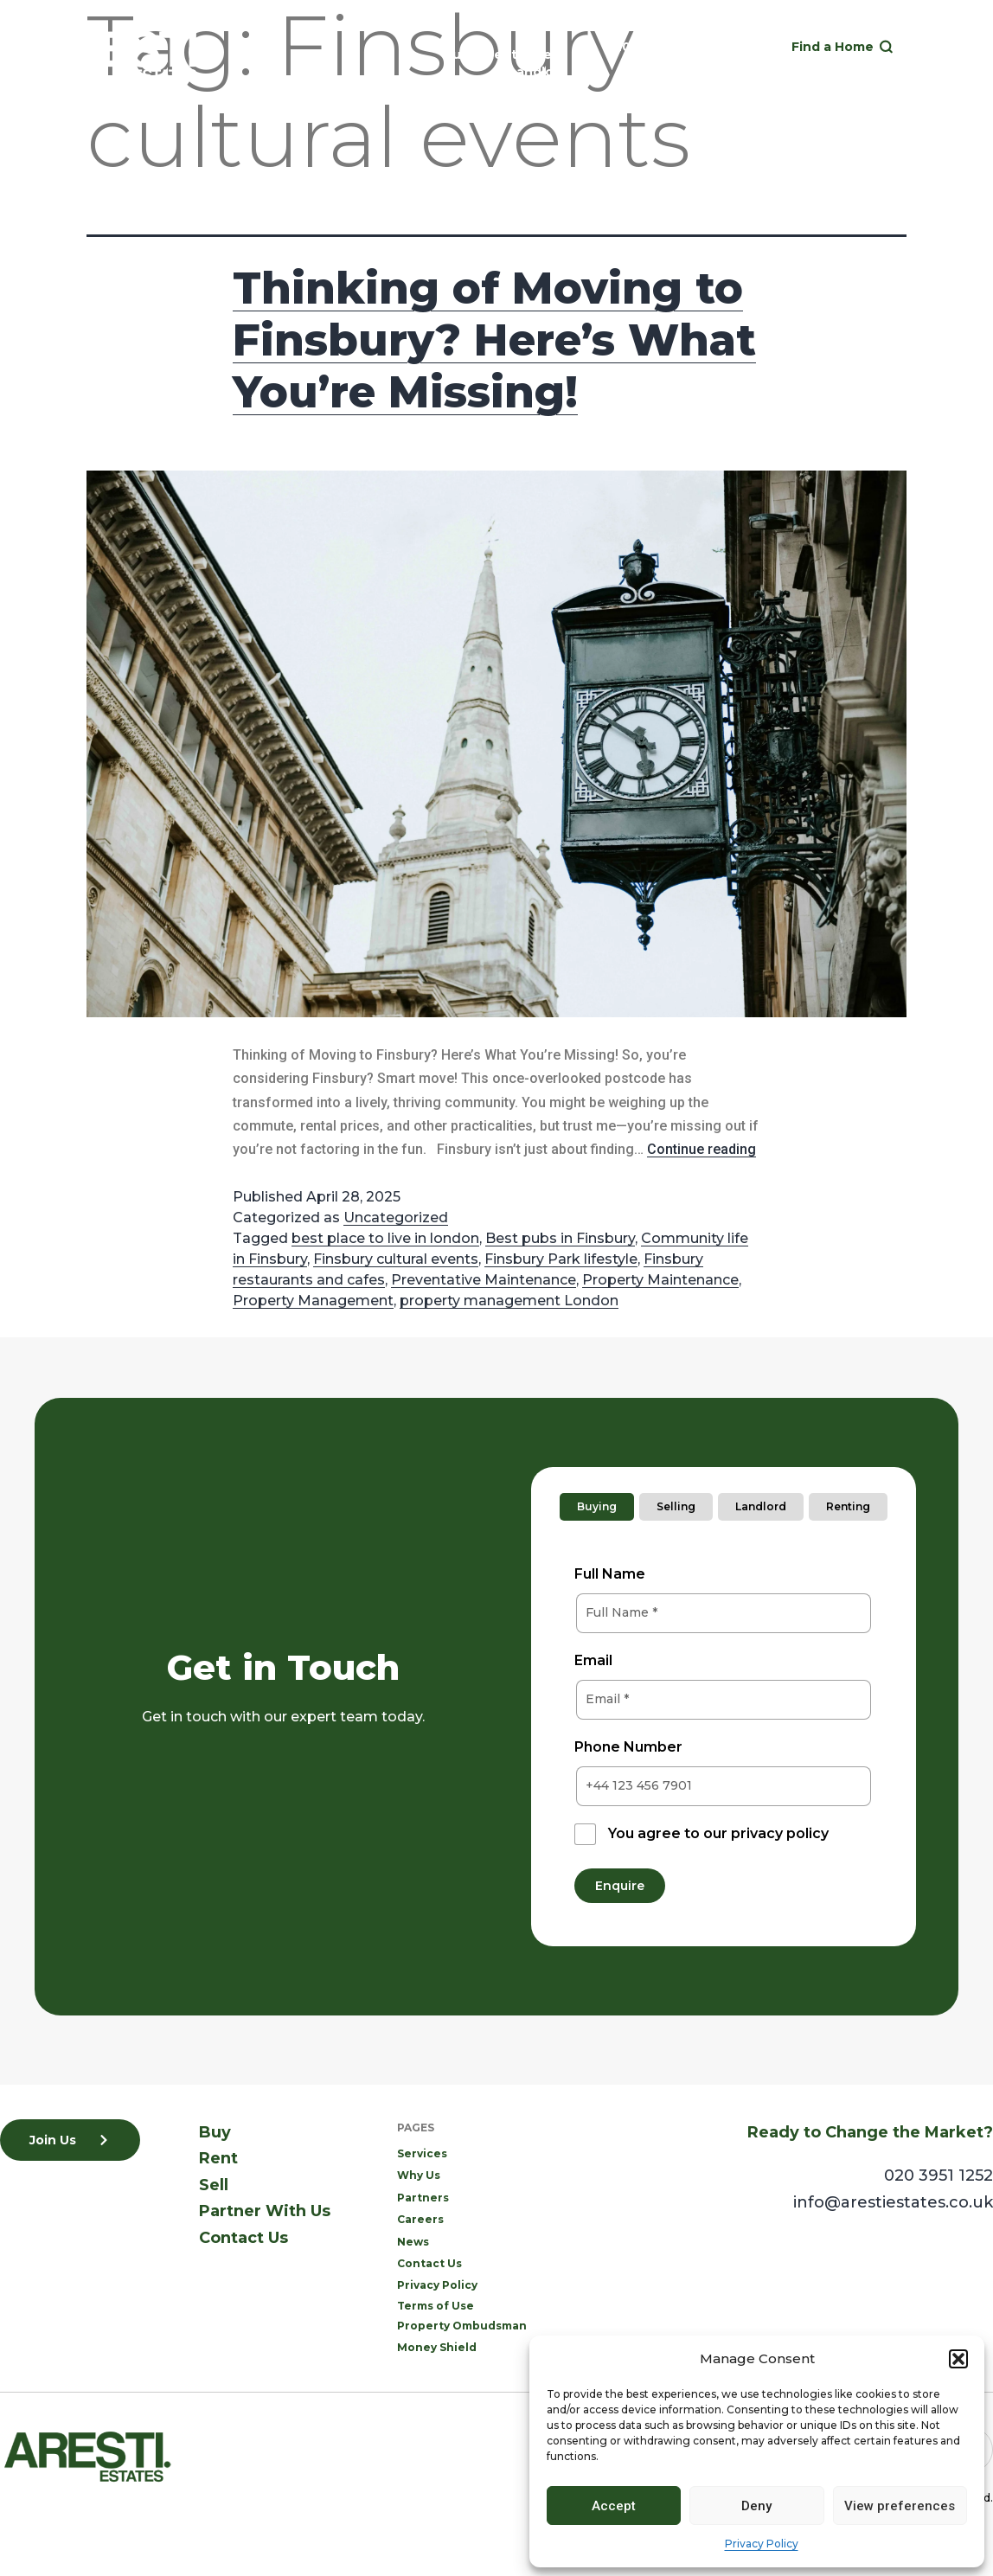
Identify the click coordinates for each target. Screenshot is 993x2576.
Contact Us (243, 2237)
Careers (420, 2219)
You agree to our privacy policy (718, 1833)
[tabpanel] (723, 1720)
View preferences (899, 2506)
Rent (501, 54)
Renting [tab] (848, 1506)
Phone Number (628, 1747)
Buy (455, 54)
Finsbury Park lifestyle (560, 1259)
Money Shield (437, 2347)
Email (593, 1660)
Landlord (538, 72)
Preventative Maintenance (483, 1280)
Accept (614, 2506)
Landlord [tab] (760, 1506)
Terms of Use (435, 2305)
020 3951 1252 (650, 46)
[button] (958, 2359)
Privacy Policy (761, 2543)
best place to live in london (385, 1238)
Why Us (418, 2175)
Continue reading (701, 1149)
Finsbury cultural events (395, 1259)
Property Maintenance (660, 1280)
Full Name (609, 1574)
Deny (756, 2506)
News (413, 2241)
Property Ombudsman (462, 2325)
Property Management (313, 1300)
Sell (547, 54)
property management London (509, 1300)
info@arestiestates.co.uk (893, 2202)
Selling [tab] (676, 1506)
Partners (423, 2197)
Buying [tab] (597, 1506)
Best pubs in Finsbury (560, 1238)
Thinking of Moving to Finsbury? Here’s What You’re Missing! (494, 340)
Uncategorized (395, 1217)
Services (422, 2153)
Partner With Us (264, 2210)
